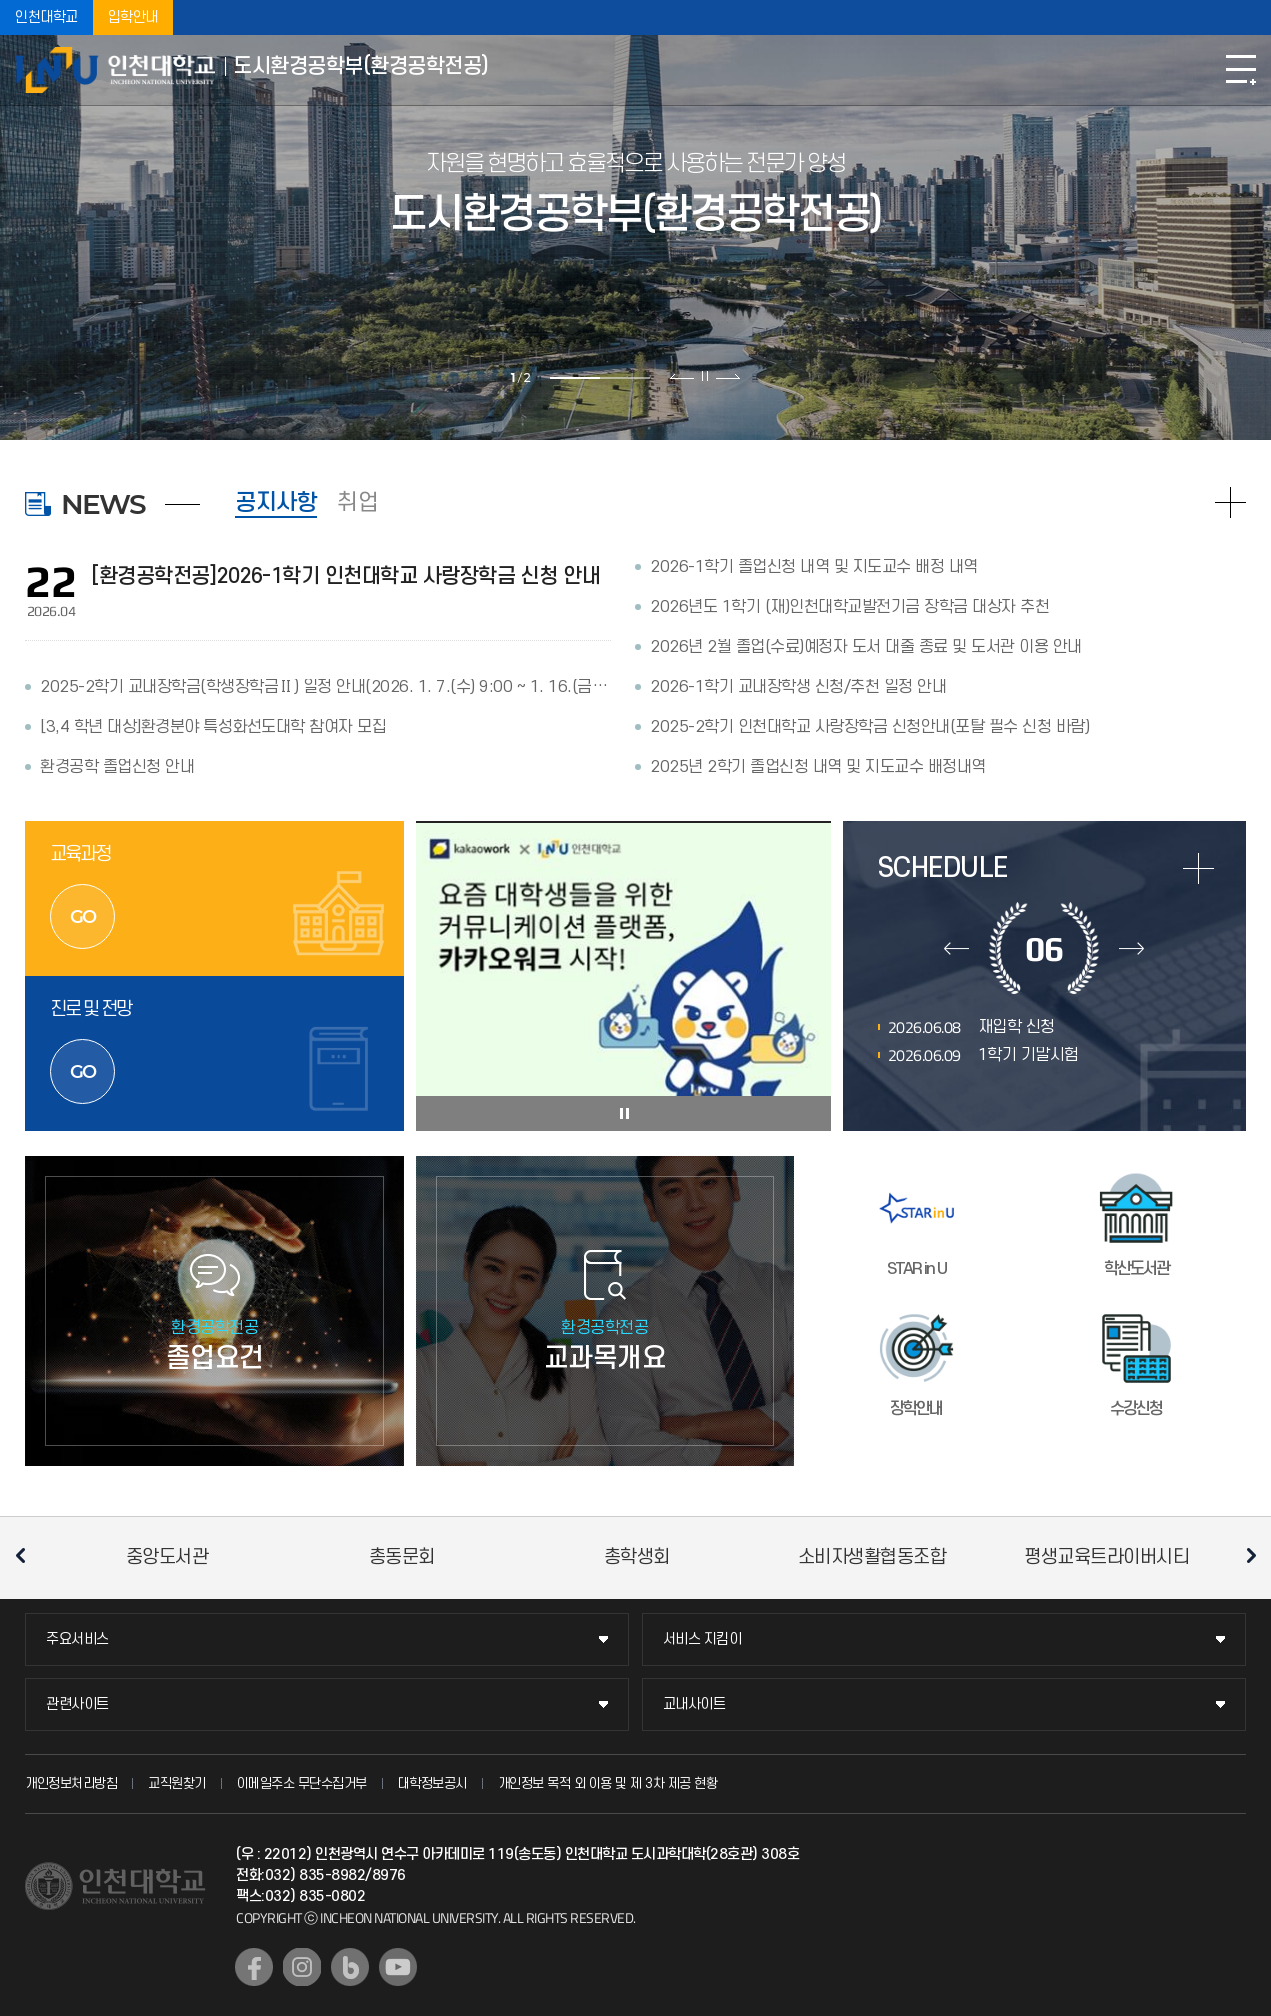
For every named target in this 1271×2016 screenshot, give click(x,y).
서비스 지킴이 (702, 1639)
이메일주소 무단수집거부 (302, 1783)
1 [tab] (575, 378)
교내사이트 (694, 1704)
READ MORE (1230, 502)
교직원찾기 (177, 1783)
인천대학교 (46, 17)
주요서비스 (77, 1639)
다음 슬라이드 (727, 376)
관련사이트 (77, 1704)
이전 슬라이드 (682, 376)
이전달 (956, 948)
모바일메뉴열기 (1241, 70)
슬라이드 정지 (705, 376)
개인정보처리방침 (71, 1783)
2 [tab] (625, 378)
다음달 (1131, 948)
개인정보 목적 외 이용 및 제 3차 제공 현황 (608, 1783)
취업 (357, 503)
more (1198, 868)
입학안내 (133, 17)
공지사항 (276, 503)
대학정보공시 (432, 1783)
